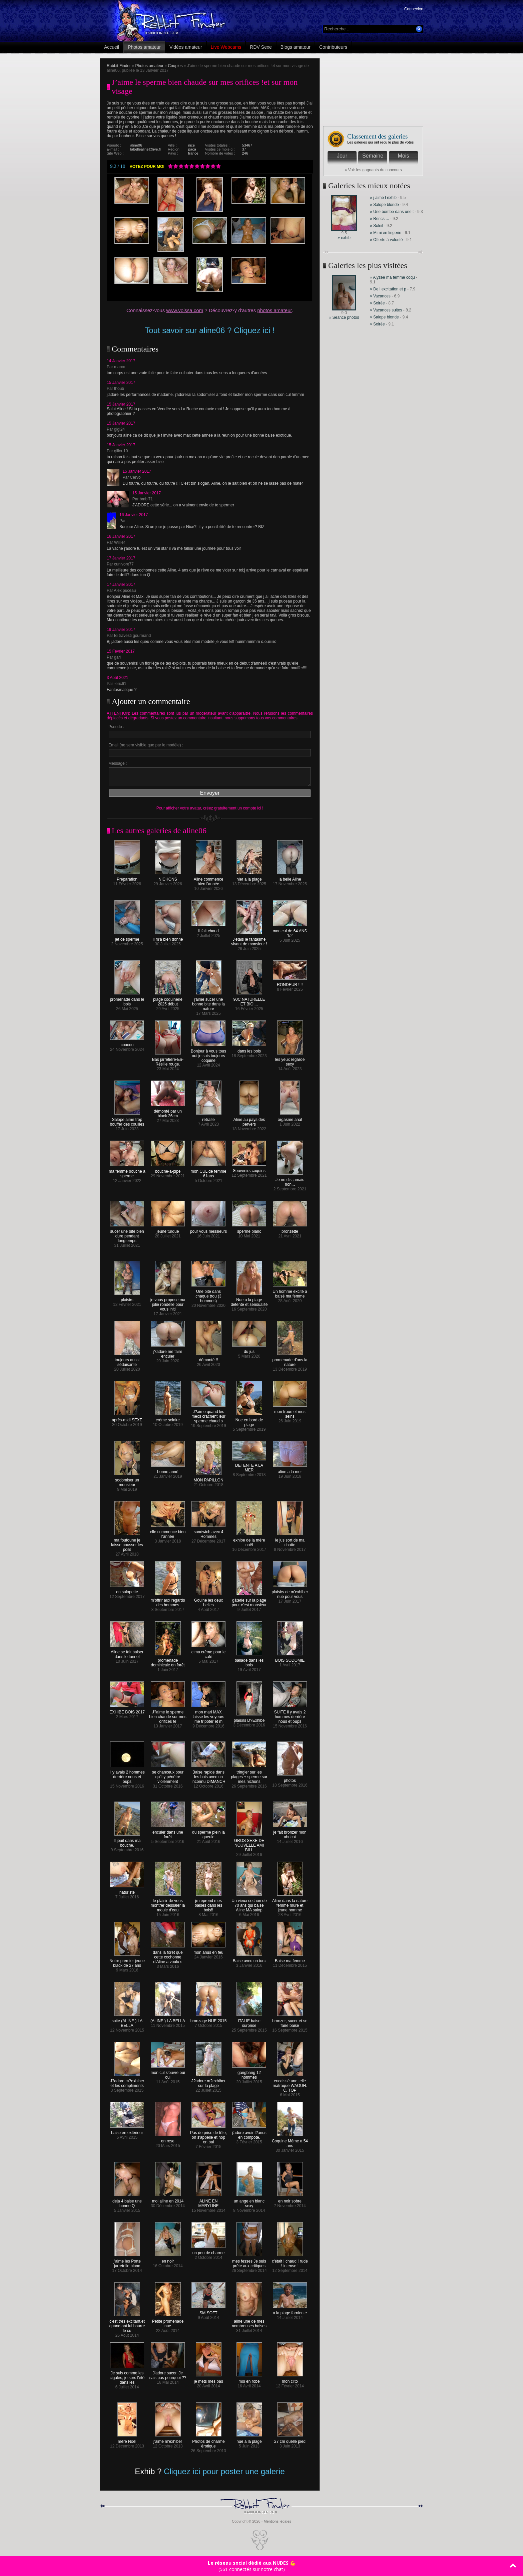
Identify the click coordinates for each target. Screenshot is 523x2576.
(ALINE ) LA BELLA (167, 2019)
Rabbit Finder (119, 65)
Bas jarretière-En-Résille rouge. (167, 1060)
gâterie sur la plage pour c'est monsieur (249, 1600)
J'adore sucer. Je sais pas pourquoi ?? (167, 2373)
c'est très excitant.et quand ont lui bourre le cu (127, 2324)
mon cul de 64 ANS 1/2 (290, 931)
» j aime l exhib (383, 197)
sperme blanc (249, 1229)
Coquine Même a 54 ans (290, 2141)
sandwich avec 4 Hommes (208, 1532)
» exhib (344, 237)
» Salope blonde (384, 204)
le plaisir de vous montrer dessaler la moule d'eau (168, 1903)
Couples (175, 65)
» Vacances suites (386, 310)
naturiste (127, 1890)
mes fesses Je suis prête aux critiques (249, 2261)
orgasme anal (290, 1118)
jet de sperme (127, 937)
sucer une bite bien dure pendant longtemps (127, 1234)
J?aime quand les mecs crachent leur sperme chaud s (208, 1414)
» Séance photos (344, 317)
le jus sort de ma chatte (290, 1540)
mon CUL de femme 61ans (208, 1171)
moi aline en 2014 (168, 2199)
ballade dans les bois (249, 1660)
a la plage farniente (290, 2311)
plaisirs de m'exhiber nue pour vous (290, 1592)
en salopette (127, 1590)
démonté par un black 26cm (168, 1111)
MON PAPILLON (208, 1478)
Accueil (111, 47)
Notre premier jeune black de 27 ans (127, 1961)
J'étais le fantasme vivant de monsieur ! (249, 939)
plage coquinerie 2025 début (167, 999)
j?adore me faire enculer (168, 1352)
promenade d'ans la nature (289, 1360)
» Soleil (376, 225)
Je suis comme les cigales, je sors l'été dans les (127, 2376)
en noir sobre (290, 2199)
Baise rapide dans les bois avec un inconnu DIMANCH (208, 1775)
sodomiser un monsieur (127, 1480)
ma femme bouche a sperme (127, 1171)
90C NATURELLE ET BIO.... (249, 999)
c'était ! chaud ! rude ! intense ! (290, 2261)
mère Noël (127, 2439)
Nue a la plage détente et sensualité (249, 1300)
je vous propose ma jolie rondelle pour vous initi (167, 1303)
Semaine (372, 156)
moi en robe (249, 2379)
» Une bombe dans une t (392, 211)
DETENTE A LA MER (249, 1465)
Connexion (413, 9)
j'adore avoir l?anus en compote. (249, 2133)
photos (290, 1779)
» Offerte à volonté (387, 239)
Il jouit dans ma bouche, (127, 1841)
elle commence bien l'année (168, 1532)
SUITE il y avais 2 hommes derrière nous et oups (290, 1715)
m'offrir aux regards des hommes (168, 1600)
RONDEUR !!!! (290, 983)
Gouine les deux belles (208, 1600)
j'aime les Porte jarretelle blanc (127, 2261)
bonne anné (168, 1470)
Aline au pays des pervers (249, 1120)
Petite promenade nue (168, 2321)
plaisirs (127, 1298)
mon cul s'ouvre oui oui (167, 2073)
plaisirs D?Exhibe (249, 1718)
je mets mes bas (208, 2379)
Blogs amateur (296, 47)
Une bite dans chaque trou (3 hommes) (208, 1294)
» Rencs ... (379, 218)
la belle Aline (290, 877)
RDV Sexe (261, 47)
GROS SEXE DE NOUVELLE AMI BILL (249, 1843)
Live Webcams (226, 47)
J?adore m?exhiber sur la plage (208, 2081)
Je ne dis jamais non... (290, 1180)
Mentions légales (277, 2521)
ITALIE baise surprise (249, 2021)
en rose (168, 2139)
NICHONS (168, 877)
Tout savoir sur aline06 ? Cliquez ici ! (210, 330)
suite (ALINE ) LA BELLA (127, 2021)
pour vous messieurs (208, 1229)
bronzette (290, 1229)
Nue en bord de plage (249, 1420)
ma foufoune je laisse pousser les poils (127, 1543)
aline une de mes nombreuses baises (249, 2321)
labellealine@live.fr (145, 149)
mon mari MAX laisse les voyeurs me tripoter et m (208, 1715)
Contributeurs (333, 47)
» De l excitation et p (388, 289)
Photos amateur (144, 47)
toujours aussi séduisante (127, 1360)
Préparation (127, 877)
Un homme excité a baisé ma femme (290, 1292)
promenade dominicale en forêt (167, 1660)
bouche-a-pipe (168, 1169)
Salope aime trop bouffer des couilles (127, 1120)
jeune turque (168, 1229)
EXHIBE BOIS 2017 (127, 1710)
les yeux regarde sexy (290, 1060)
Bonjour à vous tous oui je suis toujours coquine (208, 1054)
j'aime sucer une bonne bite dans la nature (208, 1002)
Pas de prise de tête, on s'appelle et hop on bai (208, 2135)
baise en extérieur (127, 2131)
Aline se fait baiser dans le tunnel (127, 1652)
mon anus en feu (208, 1950)
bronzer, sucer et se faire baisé (289, 2021)
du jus (249, 1350)
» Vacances (381, 296)
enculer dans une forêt (168, 1832)
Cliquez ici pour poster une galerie (224, 2471)
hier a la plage (249, 877)
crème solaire (168, 1418)
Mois (403, 156)
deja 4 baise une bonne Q (127, 2201)
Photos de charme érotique (208, 2441)
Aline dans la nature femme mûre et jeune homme (290, 1903)
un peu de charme (208, 2251)
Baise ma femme (290, 1959)
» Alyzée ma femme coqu (392, 277)
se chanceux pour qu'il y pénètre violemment (168, 1775)
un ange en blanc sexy (249, 2201)
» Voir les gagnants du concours (373, 170)
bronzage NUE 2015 (208, 2019)
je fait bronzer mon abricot (290, 1832)
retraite (208, 1118)
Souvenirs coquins (249, 1169)
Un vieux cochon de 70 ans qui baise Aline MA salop (249, 1903)
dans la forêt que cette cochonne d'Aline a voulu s (168, 1955)
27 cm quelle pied (290, 2439)
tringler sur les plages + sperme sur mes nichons (249, 1775)
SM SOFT (208, 2311)
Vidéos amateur (185, 47)
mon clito (290, 2379)
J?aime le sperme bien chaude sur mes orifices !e (167, 1715)
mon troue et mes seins (290, 1412)
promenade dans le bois (127, 999)
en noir (168, 2259)
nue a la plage (249, 2439)
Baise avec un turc (249, 1959)
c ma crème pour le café (208, 1652)
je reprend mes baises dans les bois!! (208, 1903)
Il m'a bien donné (167, 937)
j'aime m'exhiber (167, 2439)
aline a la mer (290, 1470)
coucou (127, 1043)
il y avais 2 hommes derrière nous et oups (126, 1775)
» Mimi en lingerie (386, 232)
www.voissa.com (184, 310)
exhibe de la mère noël (249, 1540)
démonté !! (208, 1358)
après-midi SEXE (127, 1418)
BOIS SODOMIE (290, 1658)
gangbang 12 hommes (249, 2073)
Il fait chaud (208, 929)
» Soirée (378, 303)
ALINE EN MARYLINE (208, 2201)
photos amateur (274, 310)
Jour (342, 156)
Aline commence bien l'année (208, 879)
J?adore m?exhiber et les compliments (127, 2081)
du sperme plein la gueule (208, 1832)
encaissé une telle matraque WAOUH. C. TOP (290, 2084)
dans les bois (249, 1049)
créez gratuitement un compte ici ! (233, 808)
